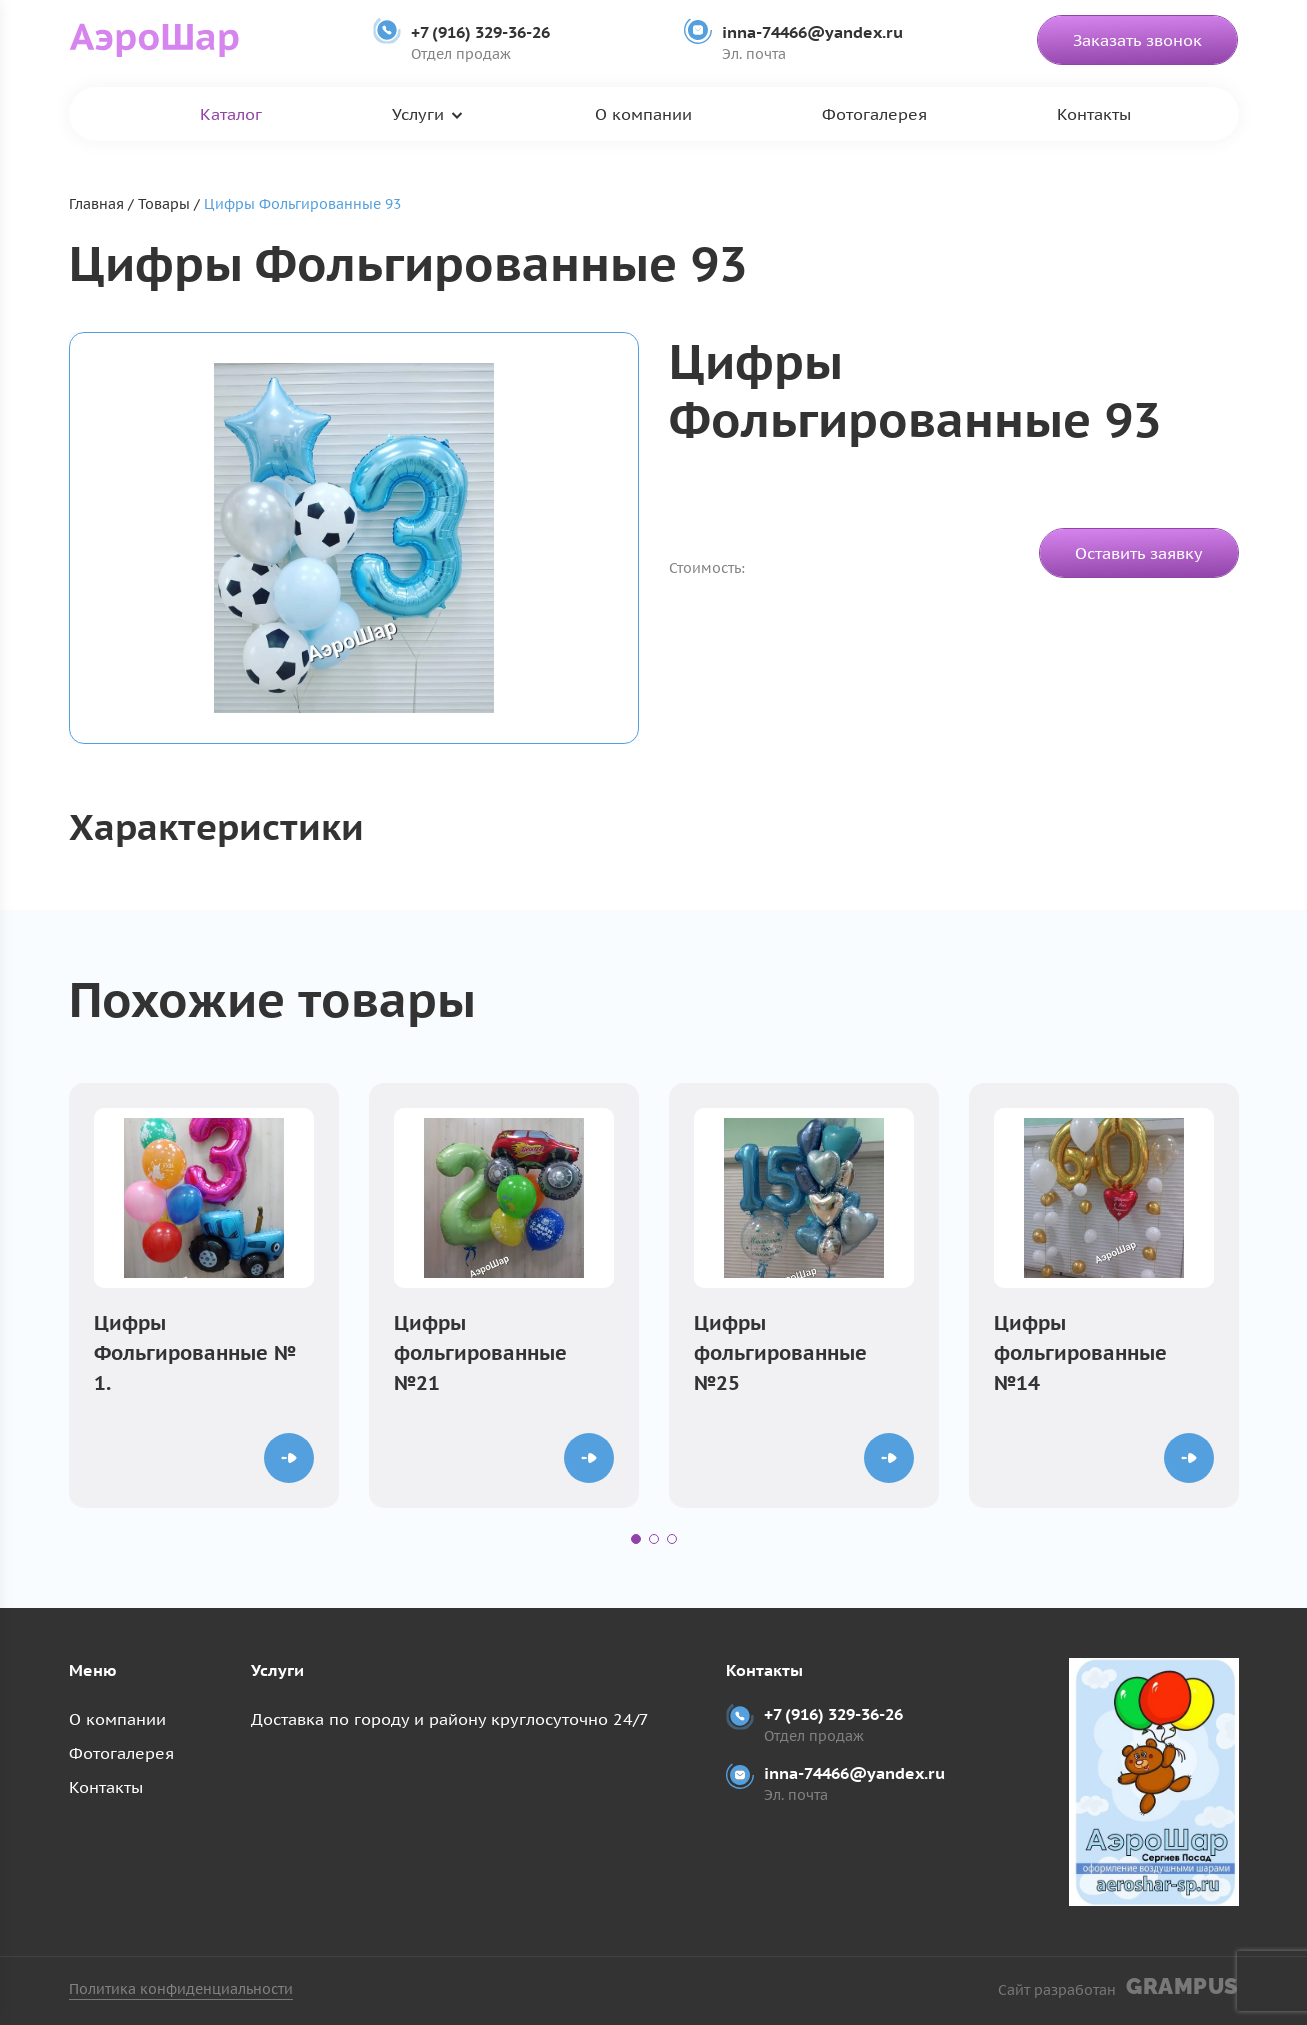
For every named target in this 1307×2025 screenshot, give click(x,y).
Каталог (231, 114)
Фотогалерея (874, 114)
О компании (643, 114)
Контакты (1094, 114)
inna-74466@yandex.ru (812, 32)
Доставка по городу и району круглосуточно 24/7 (450, 1719)
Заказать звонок (1137, 40)
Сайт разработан (1118, 1987)
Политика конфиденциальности (181, 1989)
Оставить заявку (1139, 553)
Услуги (418, 114)
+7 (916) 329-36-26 (480, 32)
